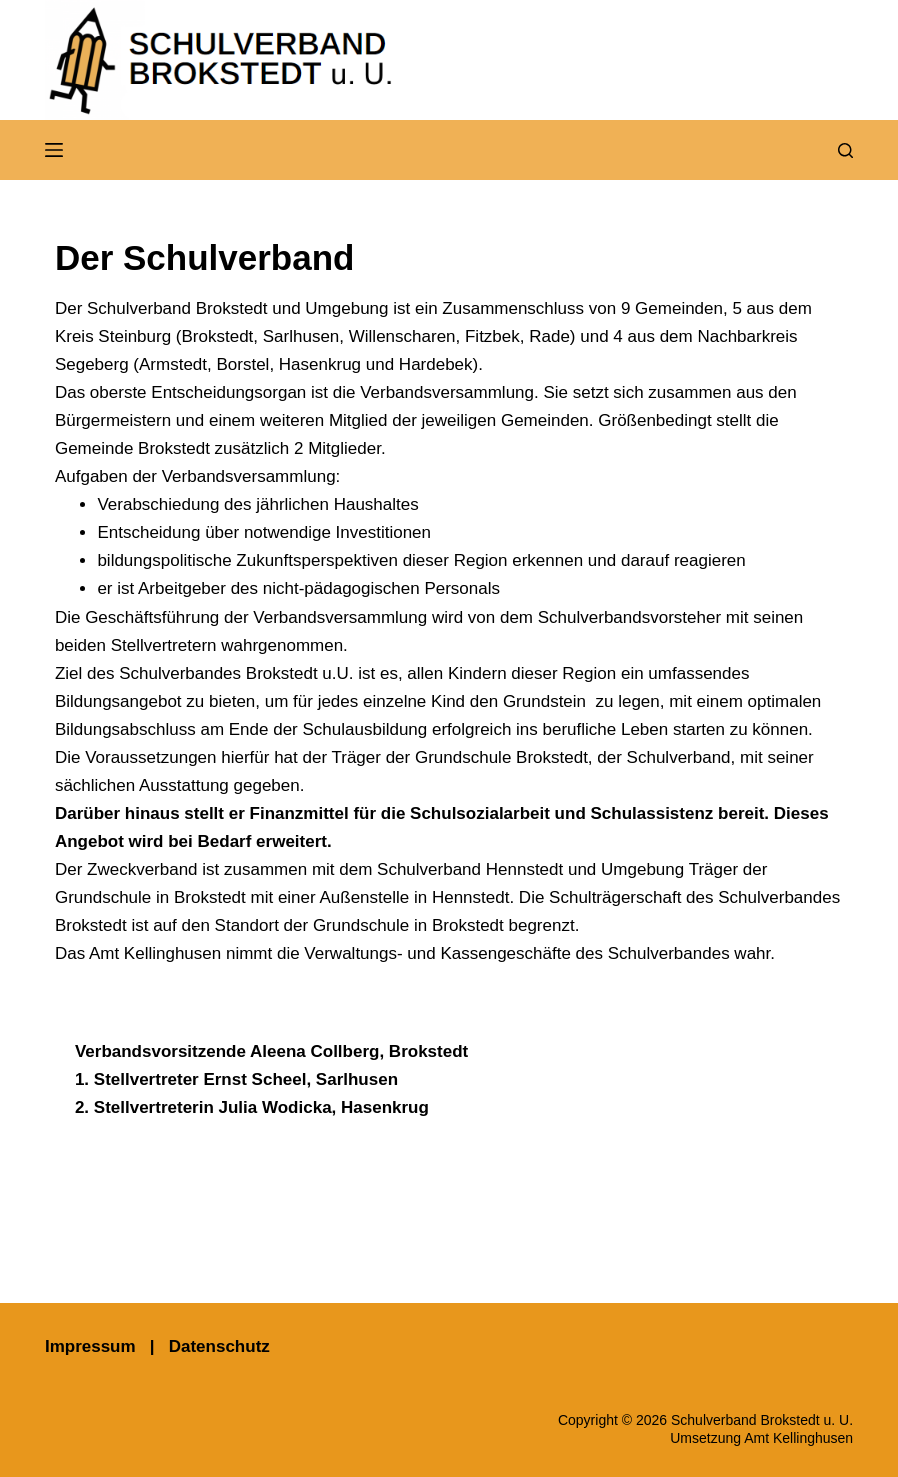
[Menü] (54, 150)
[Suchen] (845, 150)
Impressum (90, 1346)
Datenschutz (219, 1346)
